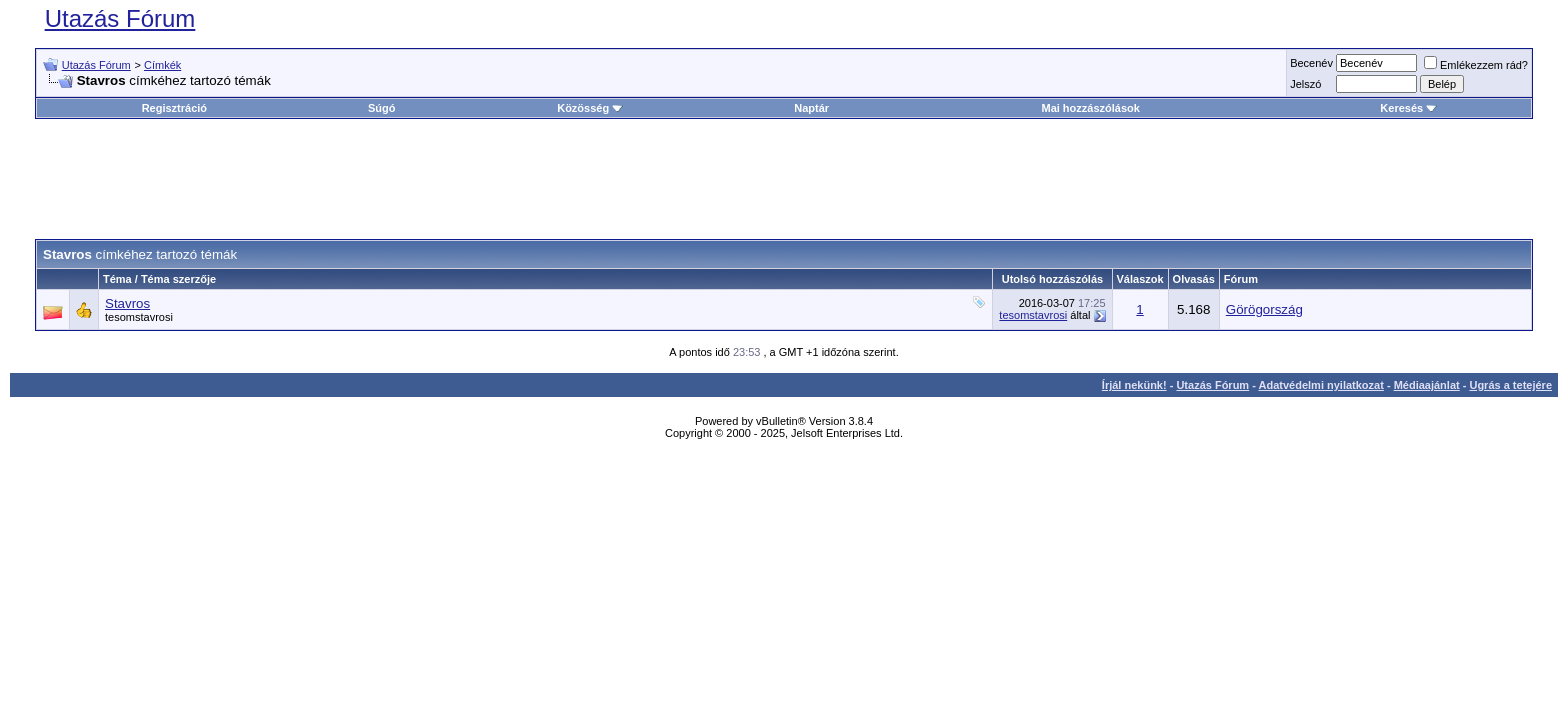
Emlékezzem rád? (1476, 65)
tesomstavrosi (139, 317)
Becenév (1311, 63)
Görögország (1264, 309)
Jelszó (1305, 84)
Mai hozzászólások (1090, 108)
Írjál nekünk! (1134, 385)
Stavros (127, 303)
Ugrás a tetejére (1510, 385)
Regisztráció (174, 108)
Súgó (382, 108)
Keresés (1408, 108)
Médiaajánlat (1427, 385)
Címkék (162, 65)
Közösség (590, 108)
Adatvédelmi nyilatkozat (1321, 385)
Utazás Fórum (120, 18)
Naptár (811, 108)
